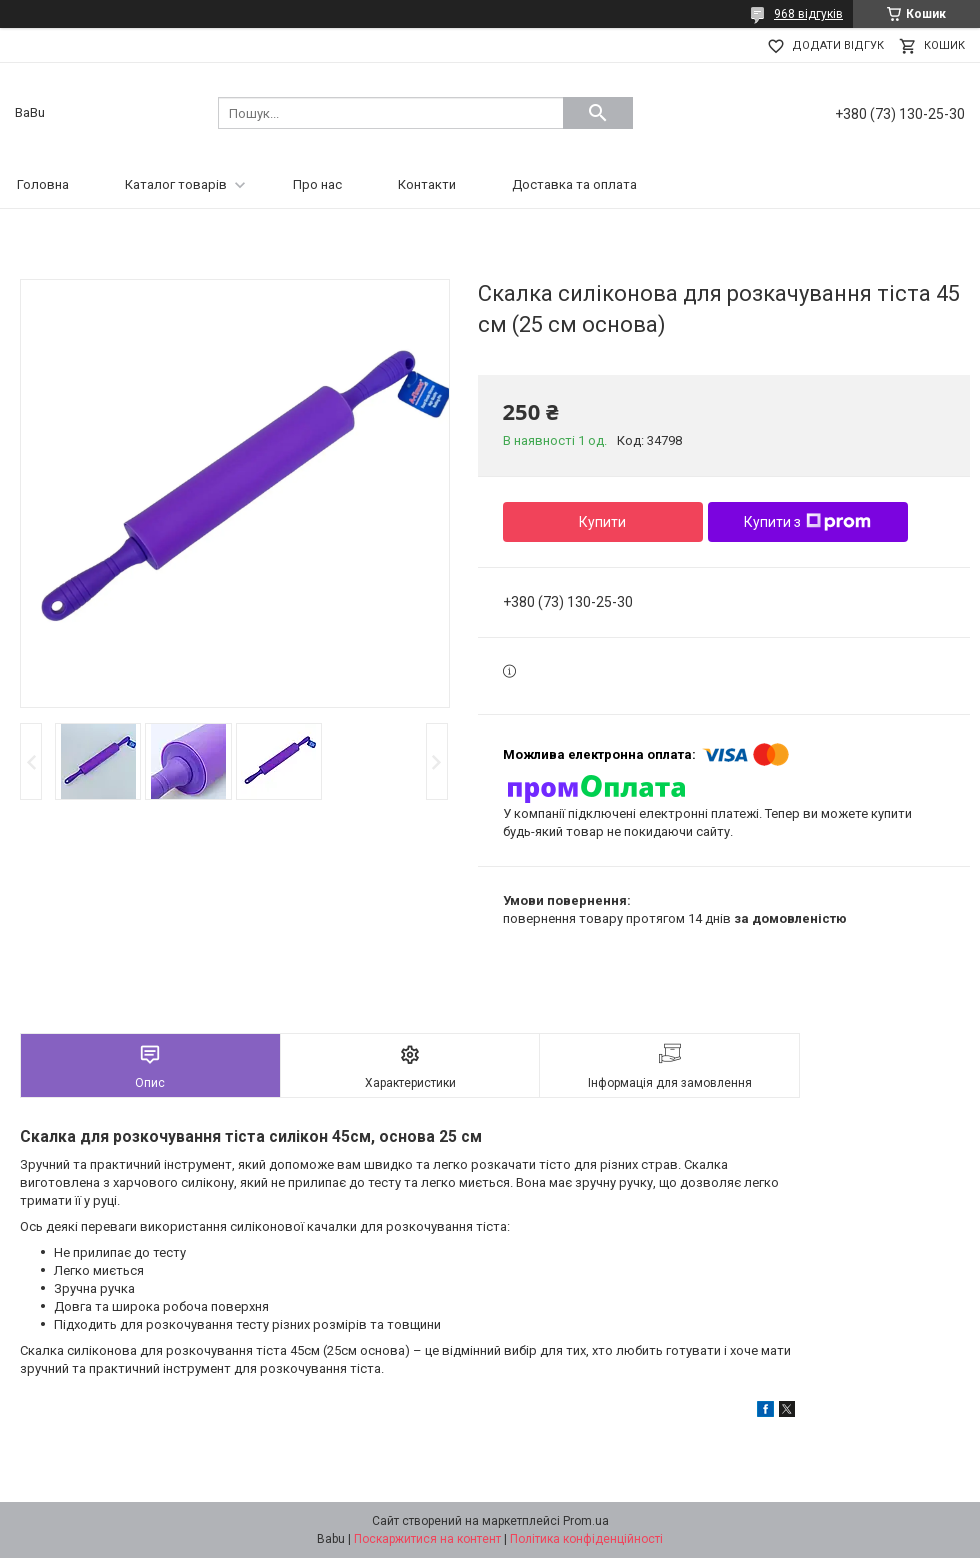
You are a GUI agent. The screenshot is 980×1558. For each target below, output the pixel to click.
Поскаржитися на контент (427, 1539)
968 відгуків (808, 14)
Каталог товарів (176, 184)
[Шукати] (598, 113)
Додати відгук (838, 45)
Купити (602, 522)
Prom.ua (586, 1521)
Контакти (427, 184)
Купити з (807, 522)
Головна (43, 184)
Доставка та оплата (574, 184)
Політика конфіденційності (586, 1539)
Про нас (317, 184)
